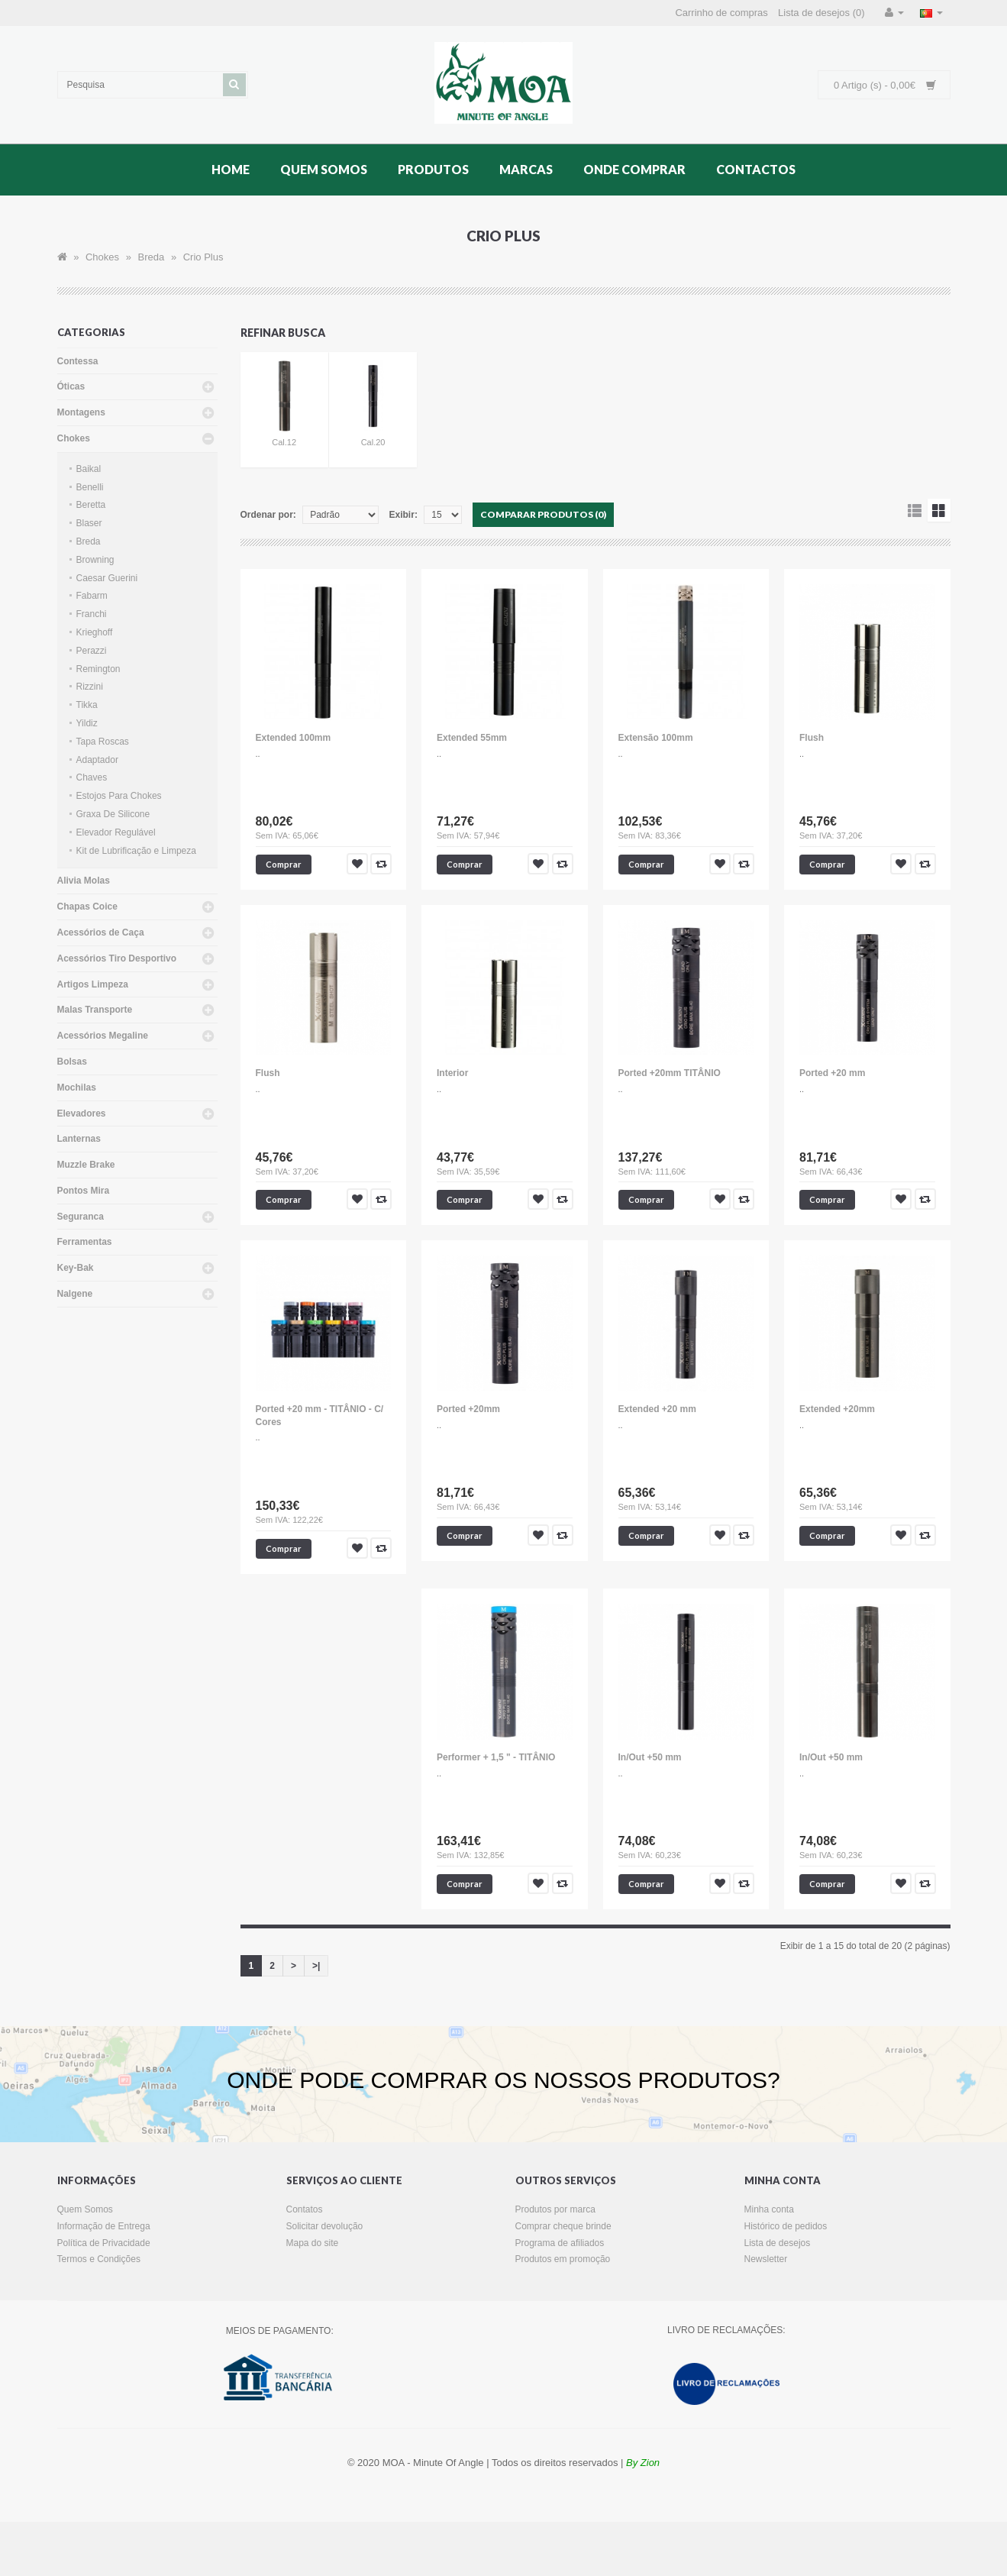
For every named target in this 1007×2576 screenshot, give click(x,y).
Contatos (304, 2209)
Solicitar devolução (324, 2226)
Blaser (89, 523)
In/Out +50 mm (650, 1757)
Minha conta (769, 2209)
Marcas (526, 169)
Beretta (91, 504)
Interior (452, 1073)
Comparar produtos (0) (543, 514)
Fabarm (92, 595)
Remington (98, 669)
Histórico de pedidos (786, 2226)
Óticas (71, 386)
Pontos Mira (83, 1190)
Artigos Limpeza (92, 984)
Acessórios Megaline (102, 1035)
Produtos (433, 169)
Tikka (87, 705)
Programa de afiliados (560, 2243)
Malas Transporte (95, 1009)
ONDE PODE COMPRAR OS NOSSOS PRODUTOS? (503, 2080)
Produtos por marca (555, 2209)
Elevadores (81, 1113)
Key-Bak (75, 1267)
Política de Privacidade (103, 2243)
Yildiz (87, 723)
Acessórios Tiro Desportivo (117, 958)
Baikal (89, 469)
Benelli (90, 487)
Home (230, 169)
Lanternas (79, 1138)
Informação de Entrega (103, 2226)
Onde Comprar (634, 169)
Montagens (81, 412)
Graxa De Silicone (113, 814)
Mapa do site (312, 2243)
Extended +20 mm (657, 1409)
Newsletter (766, 2259)
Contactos (756, 169)
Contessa (77, 361)
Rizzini (89, 686)
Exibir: (403, 514)
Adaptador (97, 760)
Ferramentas (84, 1241)
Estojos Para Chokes (119, 795)
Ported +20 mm (832, 1073)
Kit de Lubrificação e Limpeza (136, 850)
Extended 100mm (293, 737)
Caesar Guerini (107, 578)
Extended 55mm (472, 737)
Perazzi (91, 650)
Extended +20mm (837, 1409)
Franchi (91, 614)
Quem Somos (323, 169)
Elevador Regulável (116, 832)
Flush (811, 737)
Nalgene (75, 1293)
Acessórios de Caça (100, 932)
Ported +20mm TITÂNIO (669, 1073)
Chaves (92, 777)
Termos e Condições (98, 2259)
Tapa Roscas (102, 741)
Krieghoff (94, 632)
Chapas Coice (87, 906)
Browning (95, 559)
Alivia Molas (83, 880)
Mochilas (76, 1087)
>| (316, 1965)
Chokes (102, 257)
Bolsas (72, 1061)
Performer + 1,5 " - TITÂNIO (496, 1757)
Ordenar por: (268, 514)
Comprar (284, 864)
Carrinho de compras (721, 12)
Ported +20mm (468, 1409)
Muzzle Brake (86, 1164)
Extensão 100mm (655, 737)
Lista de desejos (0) (821, 12)
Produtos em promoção (563, 2259)
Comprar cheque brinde (563, 2226)
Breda (151, 257)
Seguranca (80, 1216)
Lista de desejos (777, 2243)
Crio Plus (203, 257)
